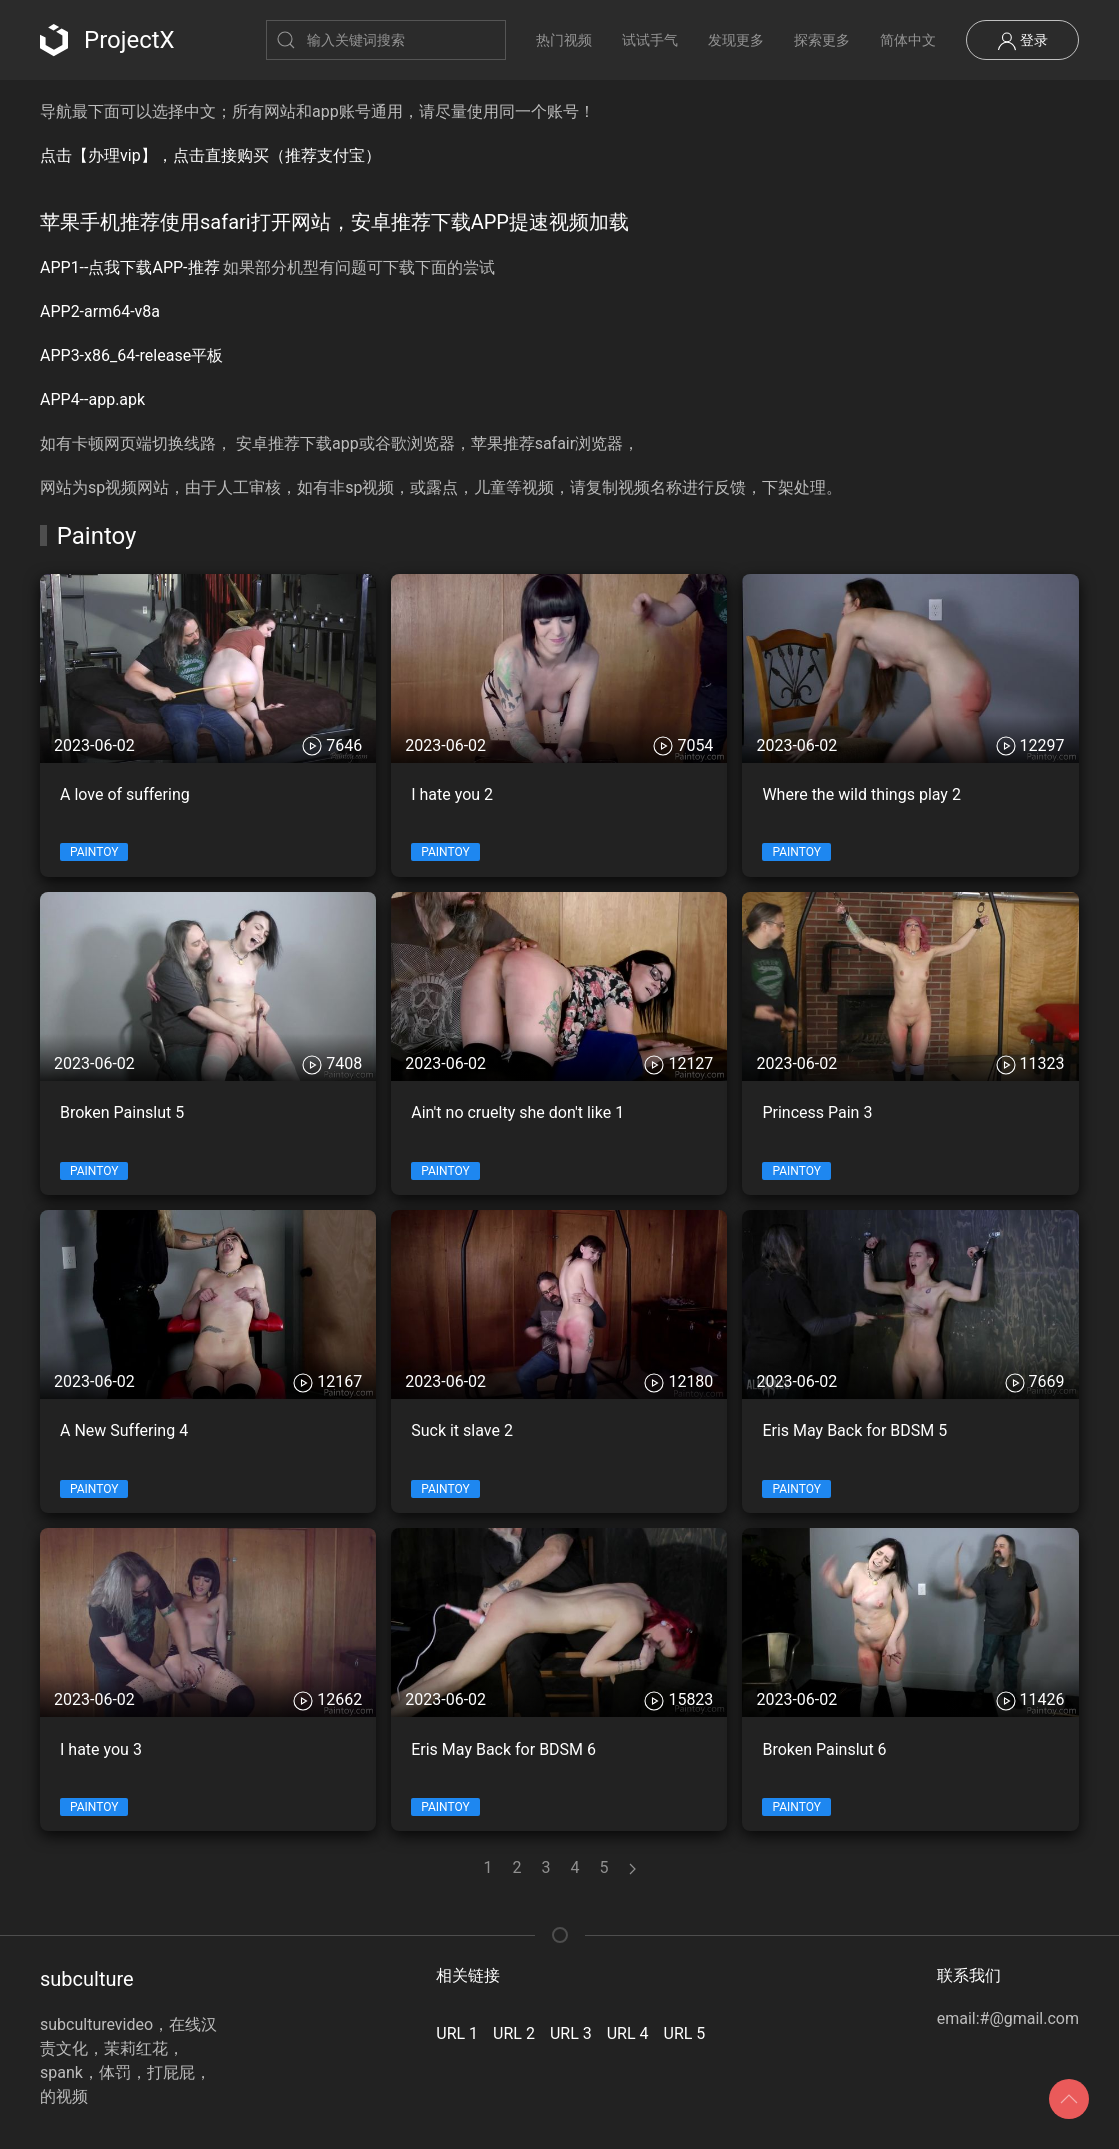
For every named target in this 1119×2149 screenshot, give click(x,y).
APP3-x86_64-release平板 (131, 355)
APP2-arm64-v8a (100, 311)
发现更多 (736, 40)
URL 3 (571, 2033)
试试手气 (650, 40)
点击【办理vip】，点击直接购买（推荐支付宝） (210, 155)
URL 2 (514, 2033)
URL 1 (457, 2033)
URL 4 (628, 2033)
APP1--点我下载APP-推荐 (130, 267)
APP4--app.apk (92, 399)
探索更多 (822, 40)
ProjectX (107, 40)
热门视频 (564, 40)
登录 (1022, 41)
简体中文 (908, 40)
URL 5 (685, 2033)
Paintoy (94, 852)
